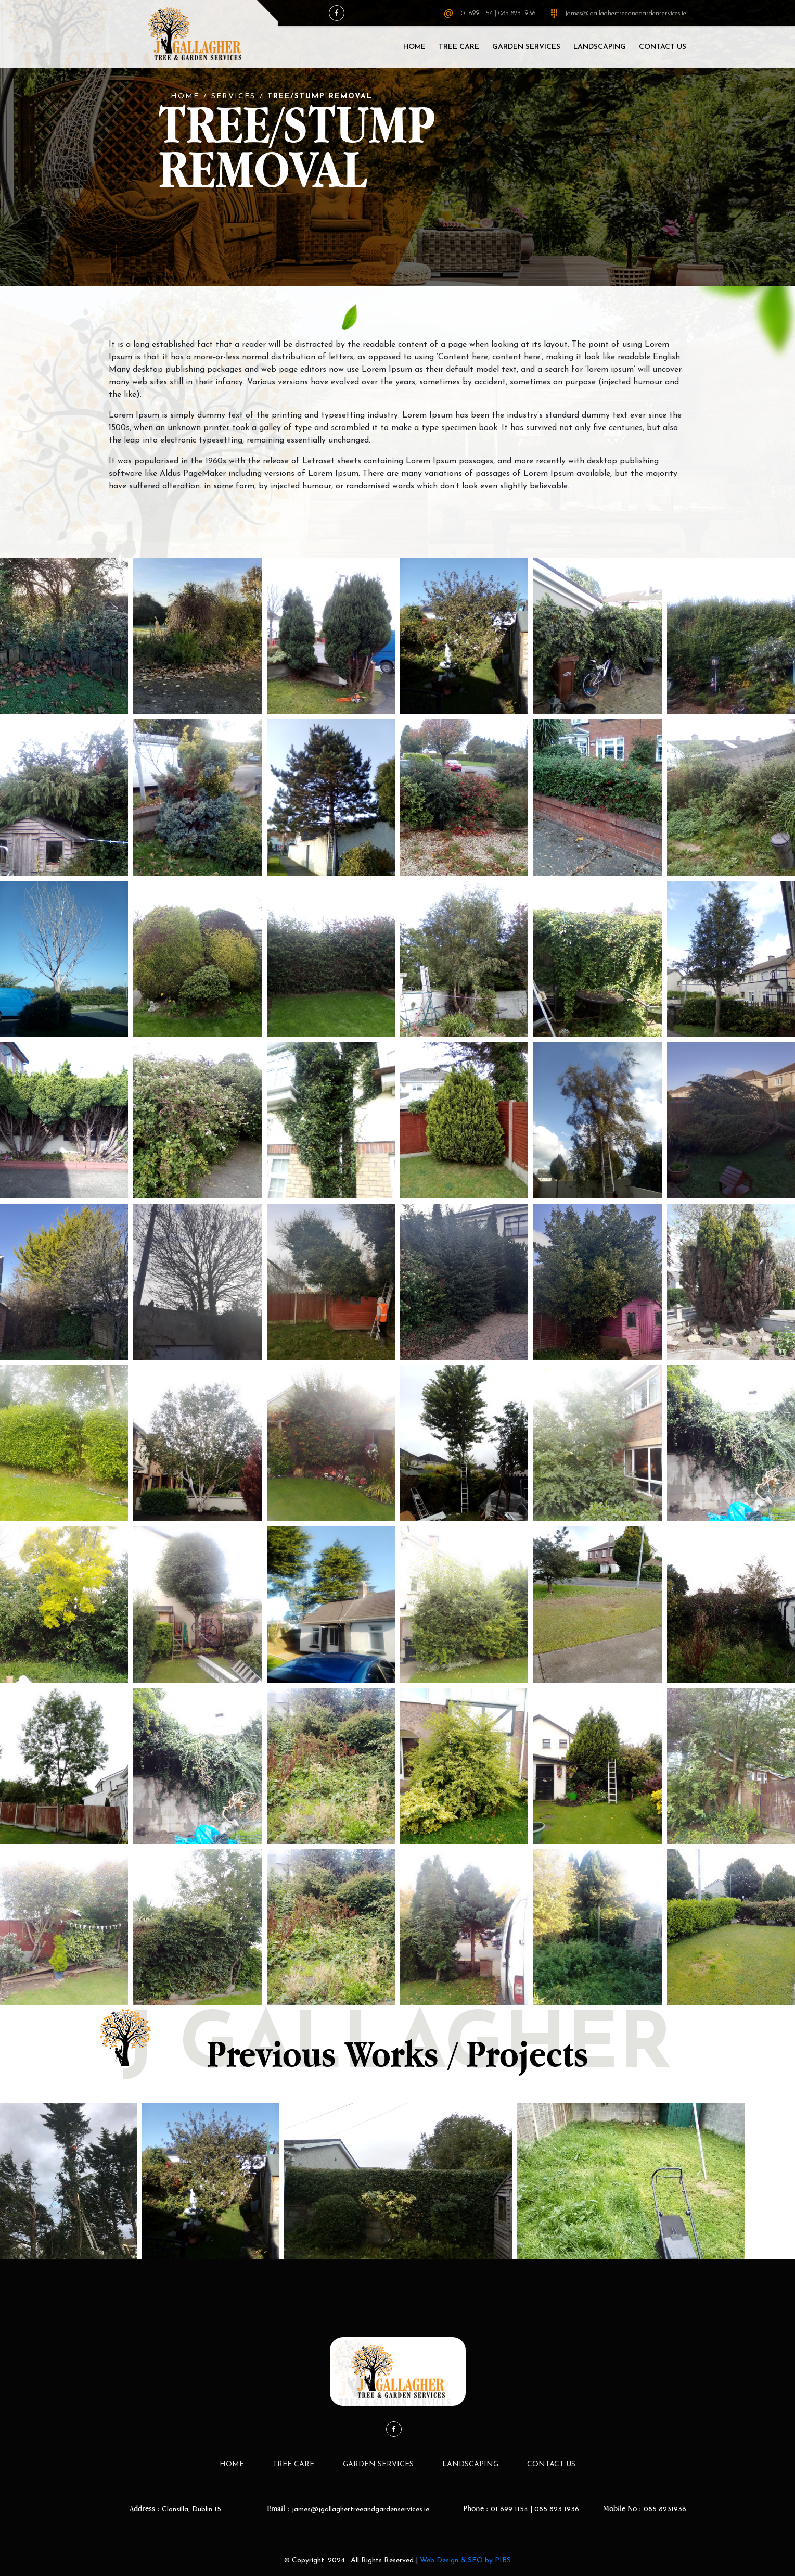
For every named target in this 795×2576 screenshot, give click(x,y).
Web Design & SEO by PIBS (465, 2561)
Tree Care (459, 47)
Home (414, 47)
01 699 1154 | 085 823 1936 (498, 13)
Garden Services (526, 47)
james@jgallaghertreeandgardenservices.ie (626, 13)
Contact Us (662, 47)
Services (233, 96)
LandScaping (599, 47)
